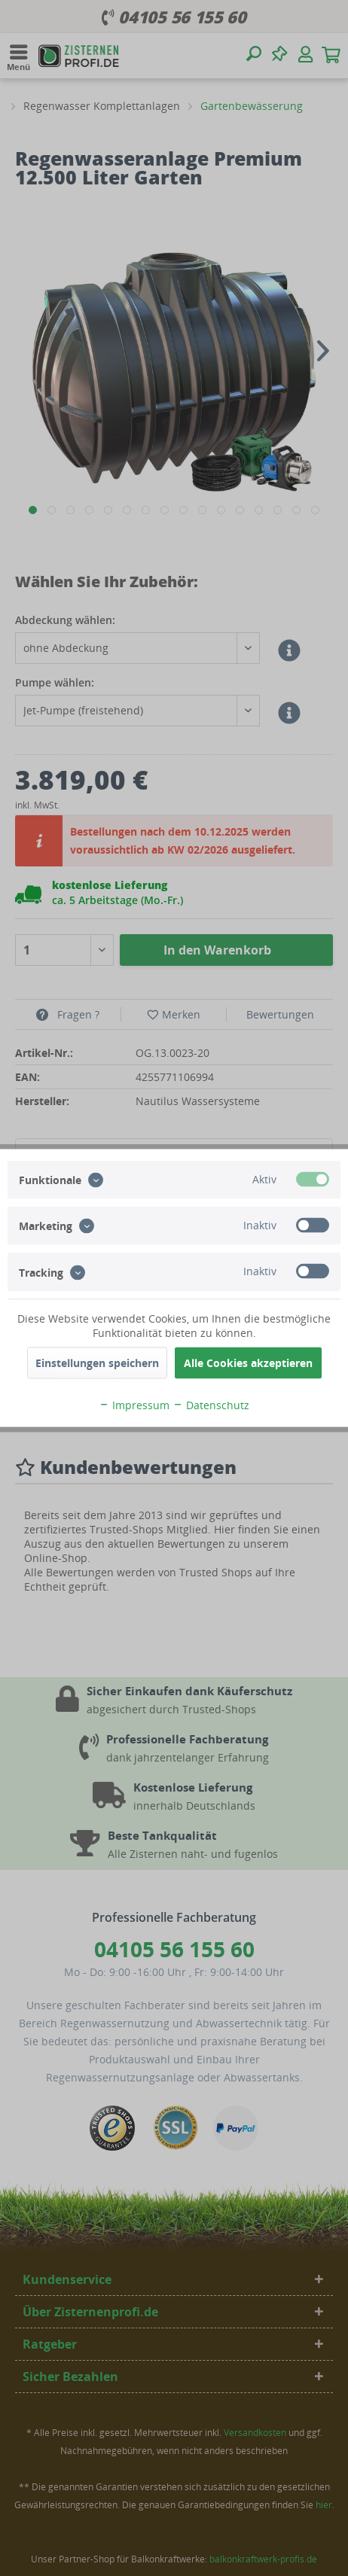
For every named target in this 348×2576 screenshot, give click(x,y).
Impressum (134, 1405)
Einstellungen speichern (97, 1363)
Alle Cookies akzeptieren (248, 1363)
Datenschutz (210, 1405)
